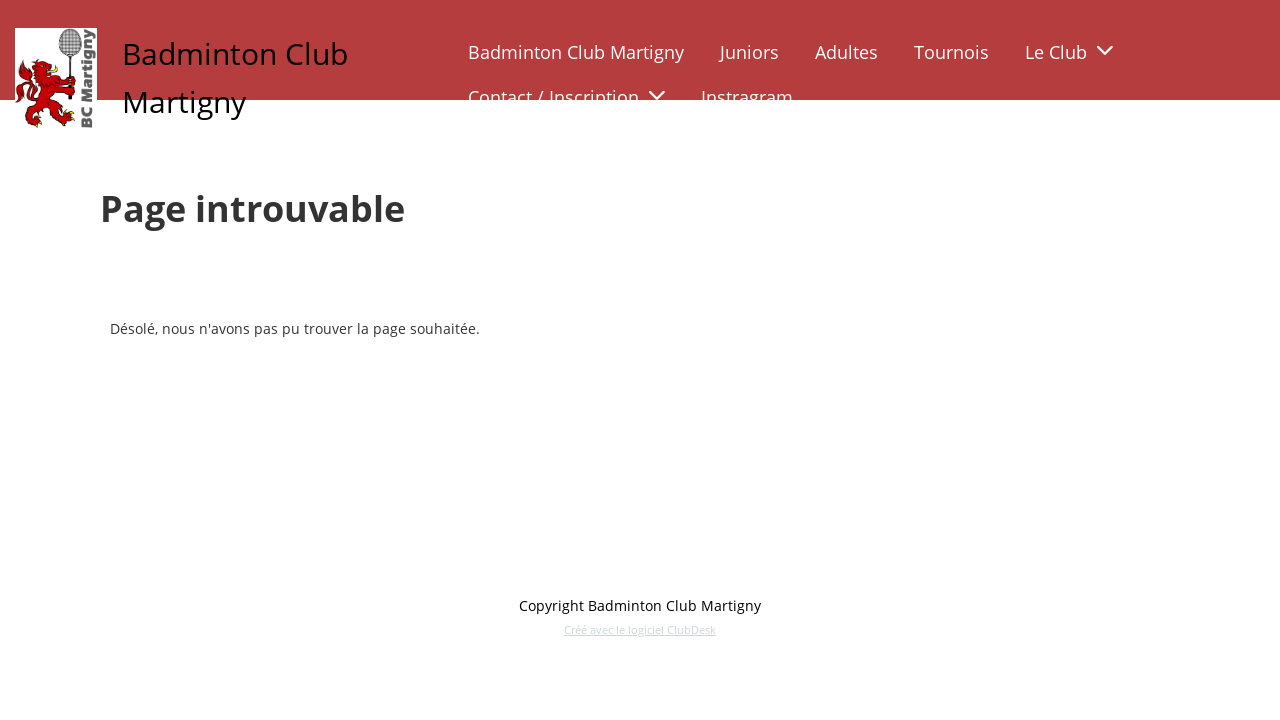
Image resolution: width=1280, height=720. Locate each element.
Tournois (951, 52)
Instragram (747, 97)
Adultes (846, 52)
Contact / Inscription (566, 97)
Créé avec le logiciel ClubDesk (640, 629)
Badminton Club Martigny (576, 52)
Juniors (749, 52)
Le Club (1069, 52)
